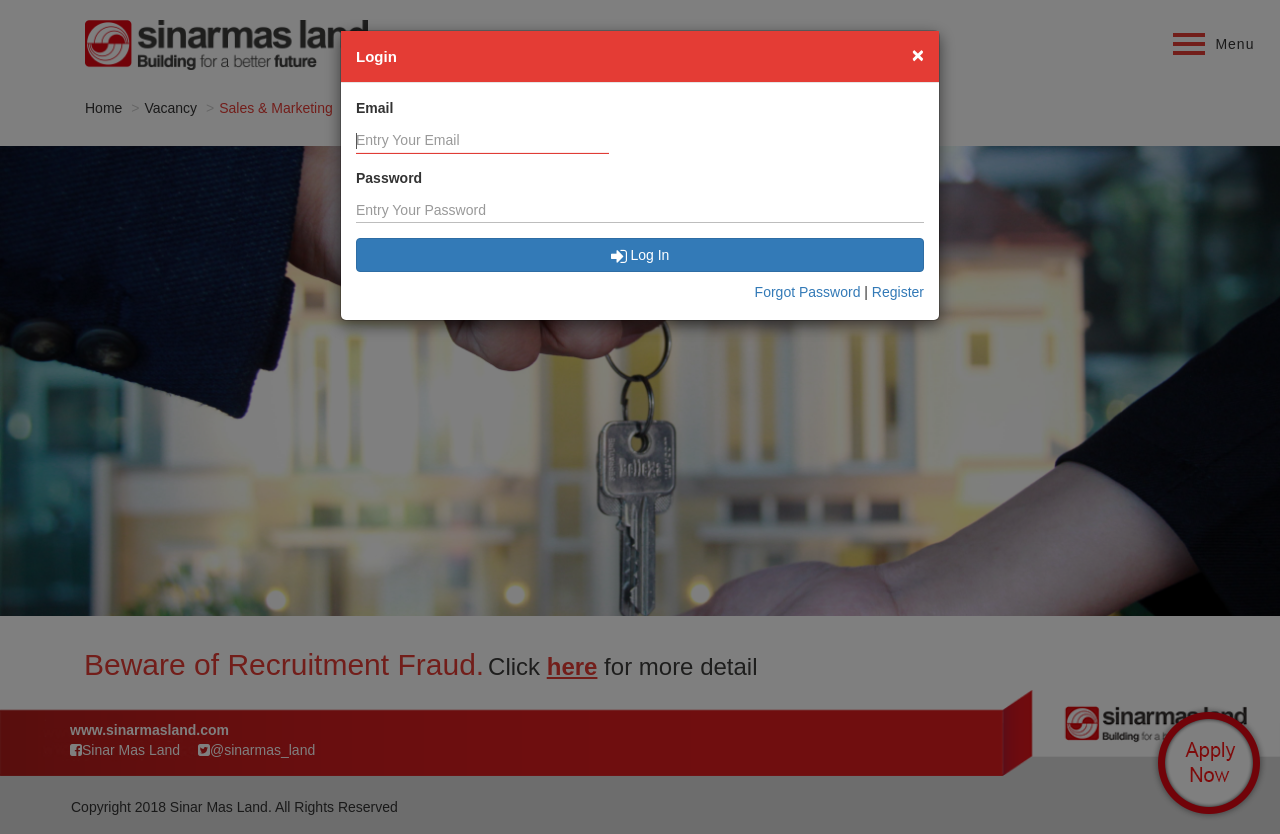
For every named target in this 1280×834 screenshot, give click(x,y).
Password (389, 178)
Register (898, 292)
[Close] (918, 54)
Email (374, 108)
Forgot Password (808, 292)
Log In (640, 255)
